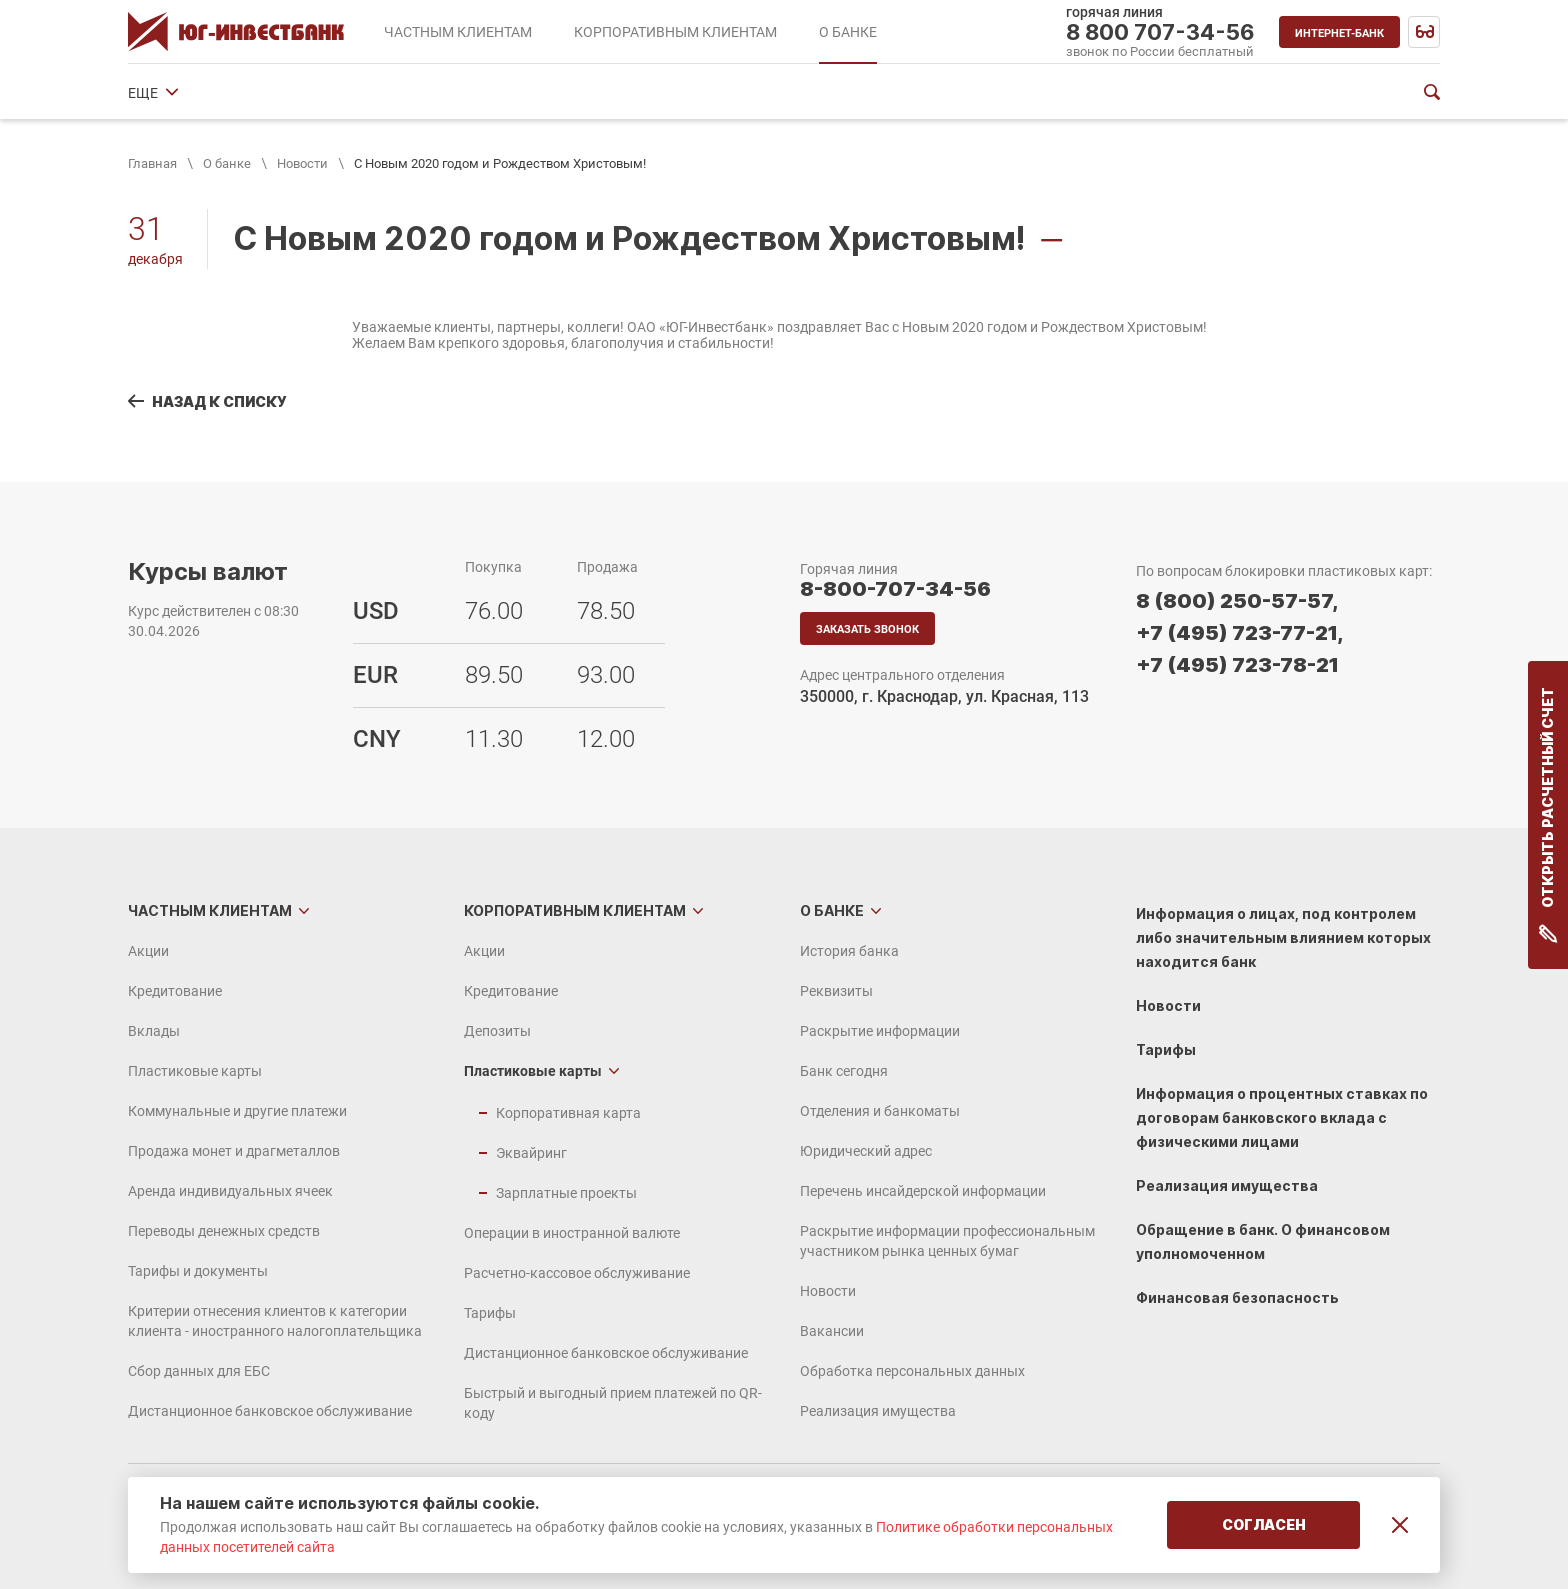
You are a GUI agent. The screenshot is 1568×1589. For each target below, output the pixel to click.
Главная (152, 163)
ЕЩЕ (1214, 93)
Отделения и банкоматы (740, 93)
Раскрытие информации (436, 93)
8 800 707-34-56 (1160, 32)
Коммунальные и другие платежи (237, 1111)
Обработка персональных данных (912, 1371)
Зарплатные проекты (566, 1193)
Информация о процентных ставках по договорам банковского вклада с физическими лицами (1282, 1117)
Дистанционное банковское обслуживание (270, 1411)
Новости (302, 163)
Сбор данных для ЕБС (199, 1371)
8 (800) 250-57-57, (1237, 601)
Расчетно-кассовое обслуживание (577, 1273)
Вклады (154, 1031)
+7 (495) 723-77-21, (1239, 633)
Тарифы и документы (198, 1271)
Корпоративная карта (568, 1113)
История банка (177, 93)
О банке (227, 163)
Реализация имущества (878, 1411)
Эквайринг (531, 1153)
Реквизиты (291, 93)
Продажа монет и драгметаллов (234, 1151)
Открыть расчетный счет (1548, 815)
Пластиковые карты (195, 1071)
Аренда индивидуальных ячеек (230, 1191)
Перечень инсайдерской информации (923, 1191)
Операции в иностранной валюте (572, 1233)
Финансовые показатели (1089, 93)
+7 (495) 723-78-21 (1237, 665)
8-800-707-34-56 (895, 589)
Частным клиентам (210, 910)
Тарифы (490, 1313)
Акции (148, 951)
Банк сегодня (588, 93)
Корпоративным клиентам (575, 910)
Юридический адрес (914, 93)
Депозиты (497, 1031)
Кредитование (175, 991)
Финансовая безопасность (1237, 1297)
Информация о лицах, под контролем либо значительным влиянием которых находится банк (1283, 937)
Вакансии (832, 1331)
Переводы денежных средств (224, 1231)
